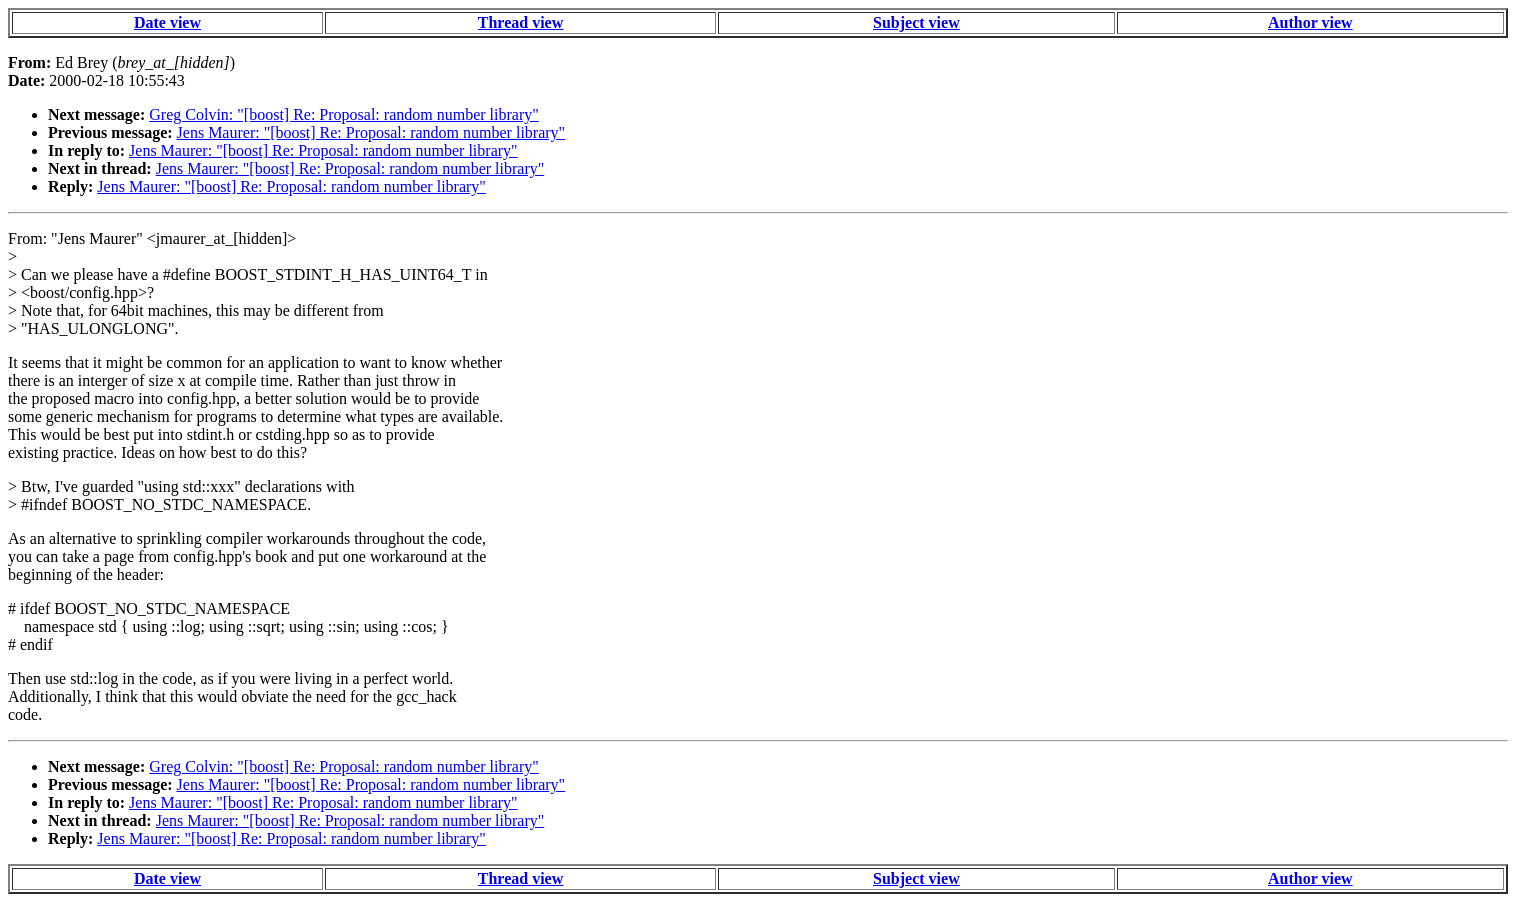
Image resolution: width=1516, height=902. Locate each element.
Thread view (520, 22)
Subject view (916, 22)
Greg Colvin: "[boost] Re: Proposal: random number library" (343, 114)
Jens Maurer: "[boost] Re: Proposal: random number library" (371, 132)
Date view (167, 22)
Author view (1310, 22)
